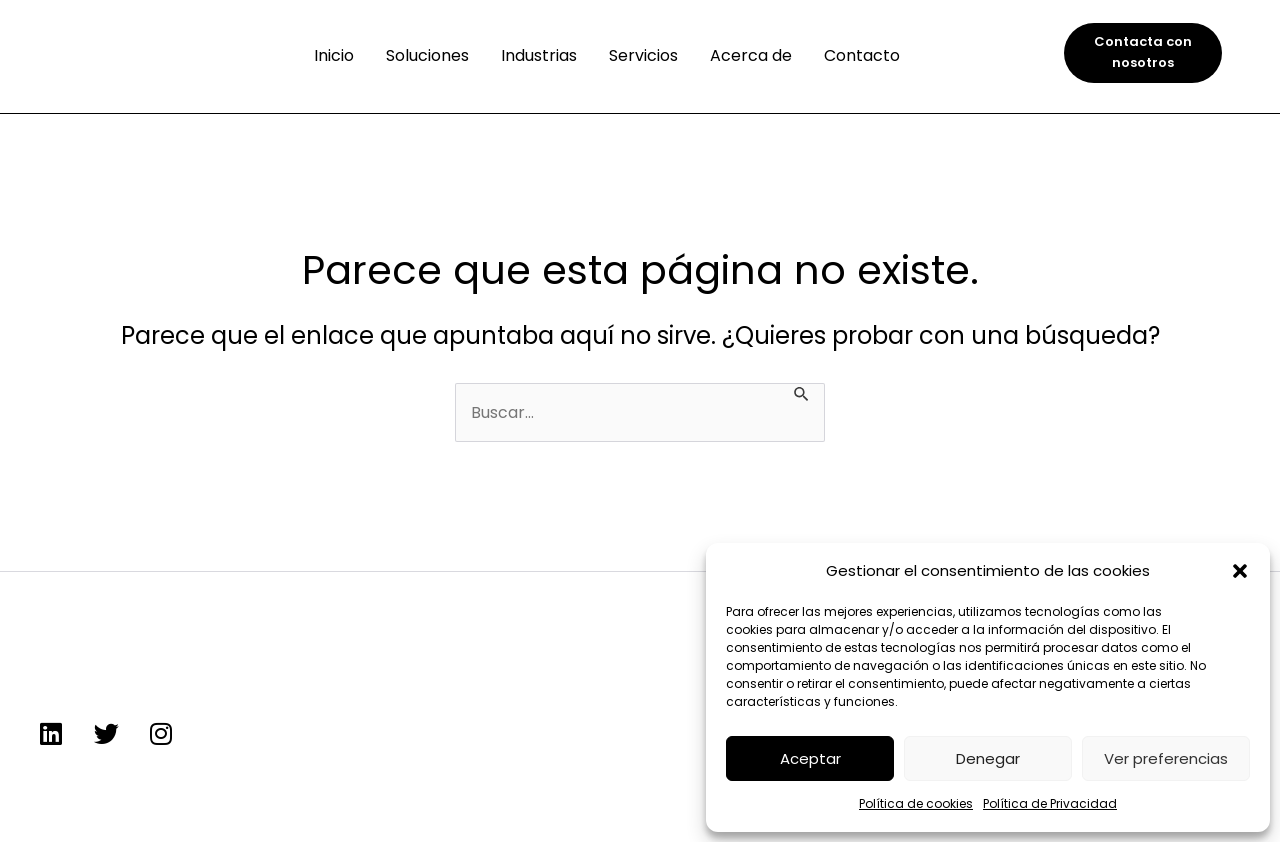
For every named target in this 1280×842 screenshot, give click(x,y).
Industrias (539, 55)
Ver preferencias (1166, 758)
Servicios (643, 55)
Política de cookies (916, 803)
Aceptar (810, 758)
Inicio (334, 55)
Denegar (988, 758)
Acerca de (751, 55)
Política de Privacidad (1050, 803)
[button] (1240, 571)
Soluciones (427, 55)
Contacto (862, 55)
